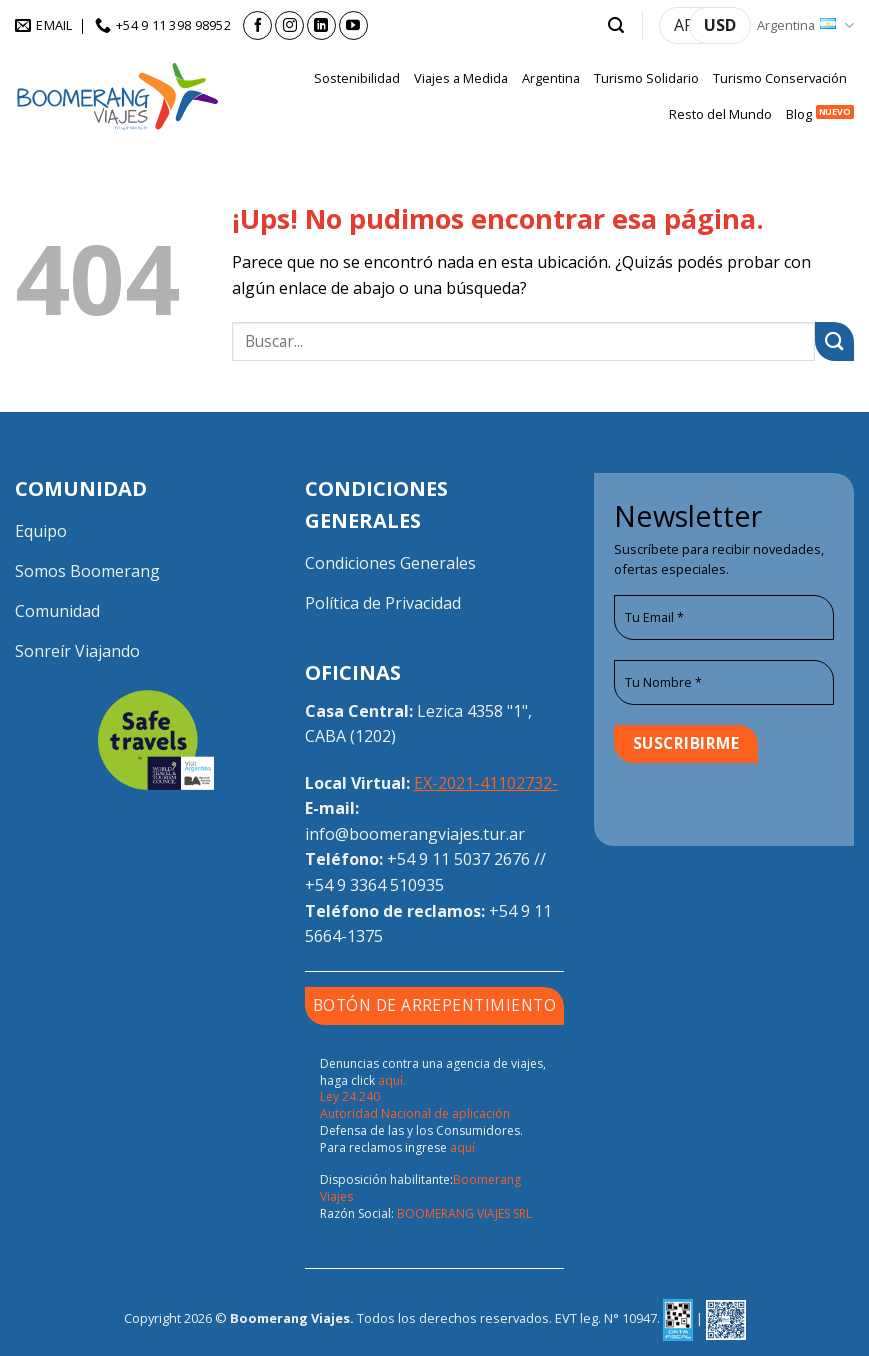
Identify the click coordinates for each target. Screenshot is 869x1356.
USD (720, 25)
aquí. (392, 1080)
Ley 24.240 (350, 1096)
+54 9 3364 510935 (374, 885)
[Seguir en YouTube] (353, 25)
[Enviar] (834, 341)
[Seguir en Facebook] (257, 25)
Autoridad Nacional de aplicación (415, 1113)
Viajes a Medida (461, 78)
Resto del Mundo (720, 114)
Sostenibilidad (357, 78)
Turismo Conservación (780, 78)
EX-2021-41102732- (486, 783)
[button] (616, 25)
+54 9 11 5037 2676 (458, 859)
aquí (462, 1147)
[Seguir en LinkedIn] (321, 25)
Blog (799, 114)
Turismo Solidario (646, 78)
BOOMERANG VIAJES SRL (464, 1213)
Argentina (805, 25)
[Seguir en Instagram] (289, 25)
